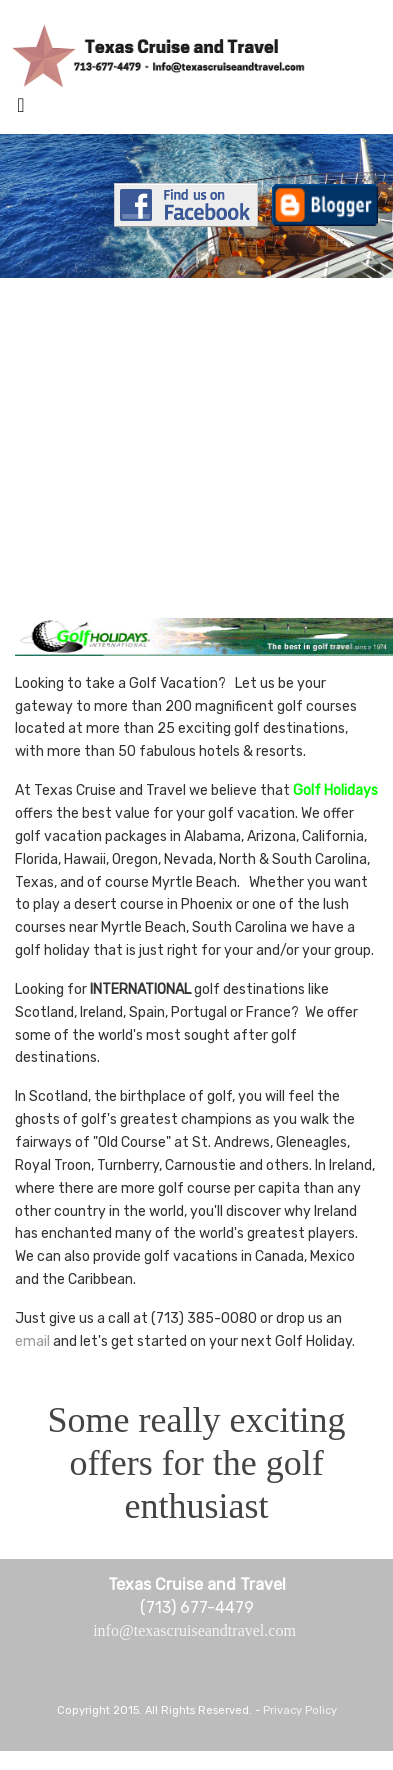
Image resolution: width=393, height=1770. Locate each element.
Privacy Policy (300, 1710)
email (32, 1341)
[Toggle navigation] (21, 110)
